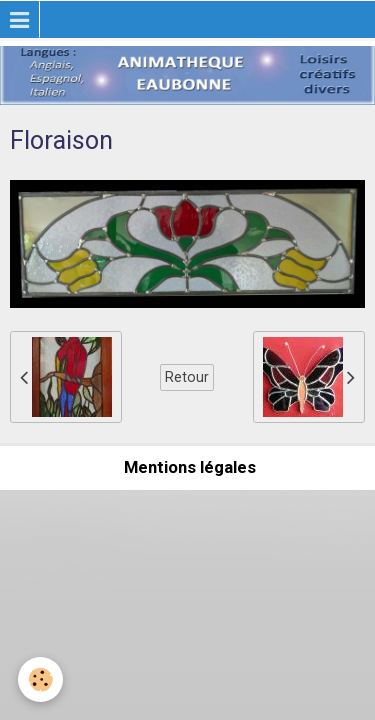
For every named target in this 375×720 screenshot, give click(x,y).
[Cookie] (40, 679)
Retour (187, 377)
